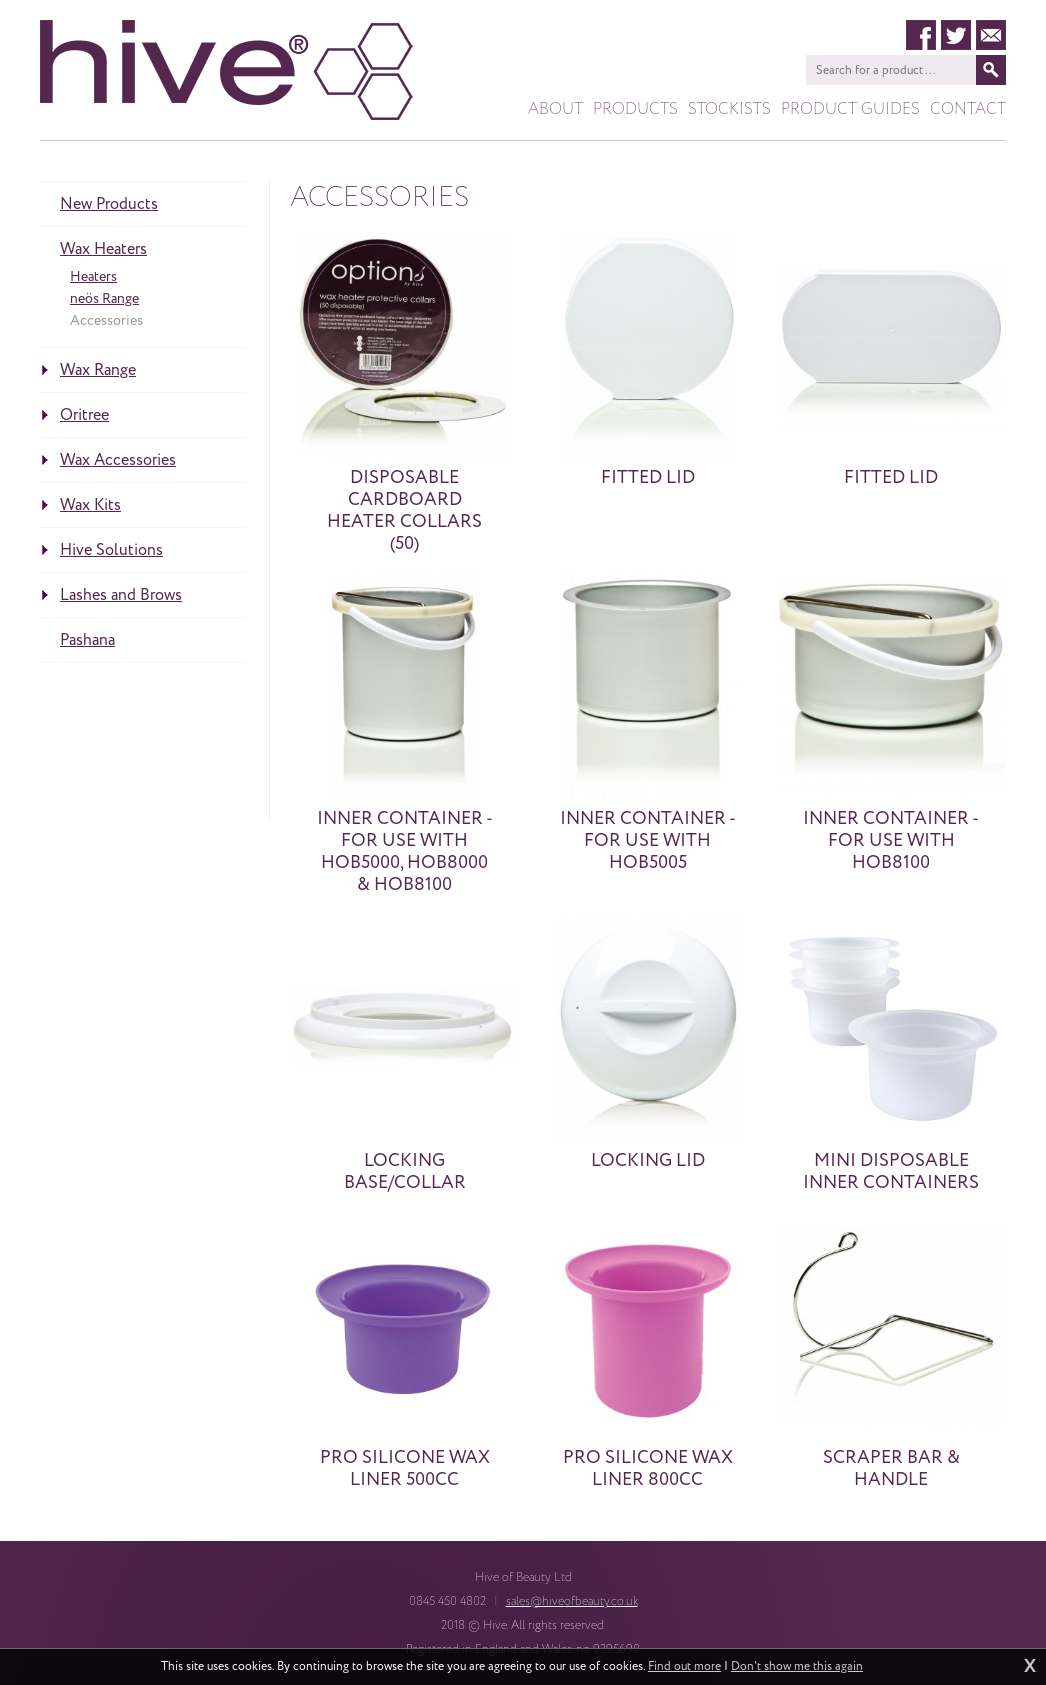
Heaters (93, 276)
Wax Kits (90, 505)
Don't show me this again (797, 1667)
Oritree (84, 415)
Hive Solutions (111, 550)
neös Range (104, 298)
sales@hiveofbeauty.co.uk (572, 1601)
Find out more (684, 1667)
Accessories (106, 320)
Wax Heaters (103, 249)
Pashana (87, 640)
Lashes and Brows (121, 595)
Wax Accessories (118, 460)
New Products (109, 204)
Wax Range (98, 370)
